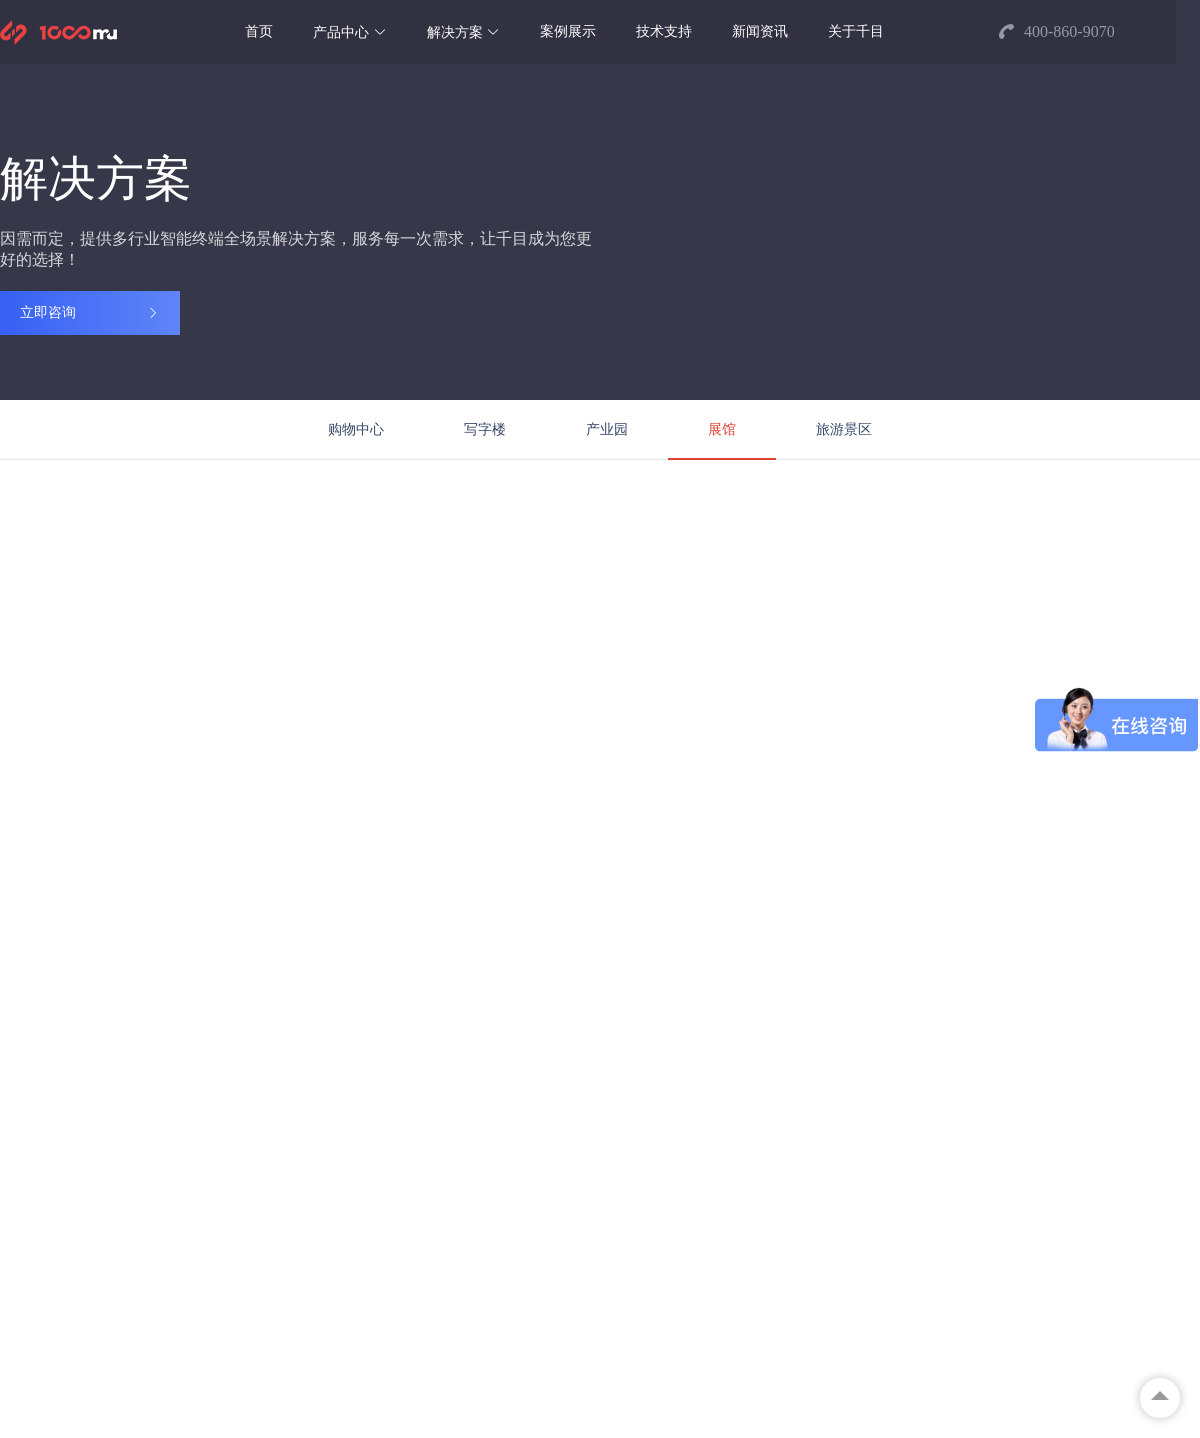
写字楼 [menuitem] (485, 429)
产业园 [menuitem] (607, 429)
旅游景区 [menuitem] (844, 429)
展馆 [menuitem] (722, 429)
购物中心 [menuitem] (356, 429)
